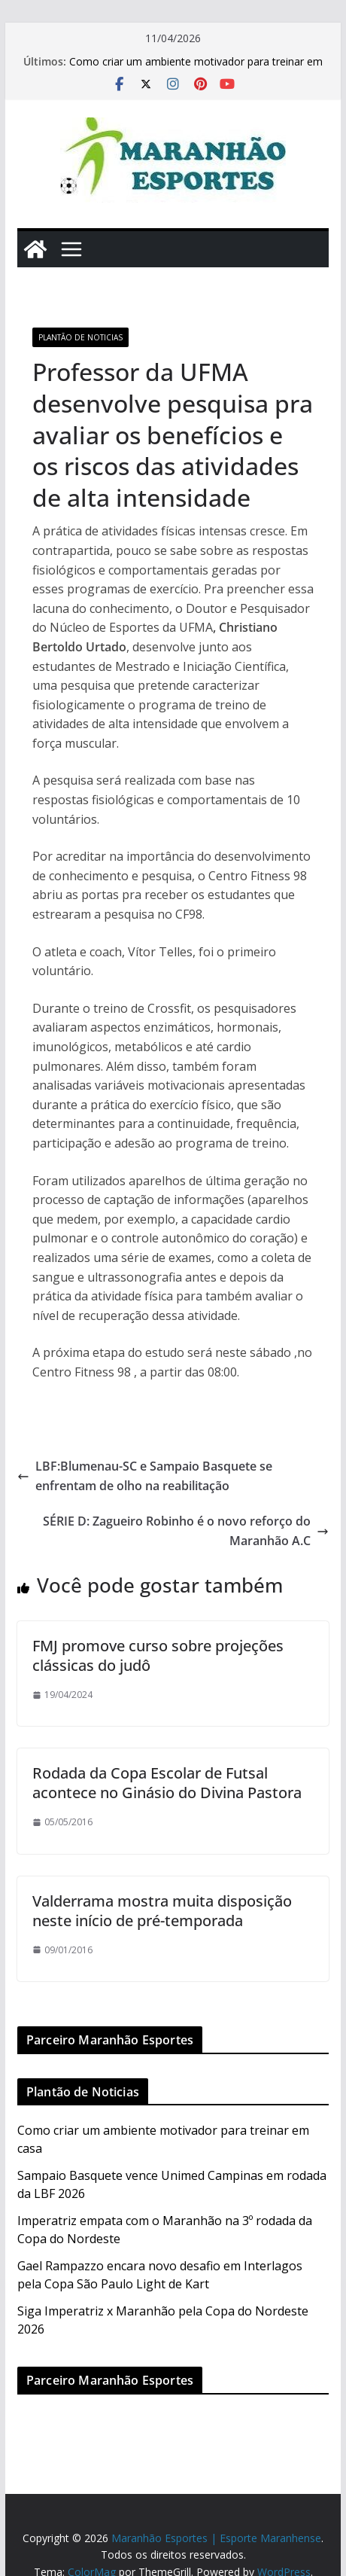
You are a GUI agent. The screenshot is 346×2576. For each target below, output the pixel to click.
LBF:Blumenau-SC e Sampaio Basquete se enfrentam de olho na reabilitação (144, 1476)
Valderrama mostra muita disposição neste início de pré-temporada (162, 1911)
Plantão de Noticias (80, 337)
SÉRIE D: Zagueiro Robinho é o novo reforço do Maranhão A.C (186, 1531)
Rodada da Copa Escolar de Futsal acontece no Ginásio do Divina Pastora (167, 1783)
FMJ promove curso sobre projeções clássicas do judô (158, 1655)
